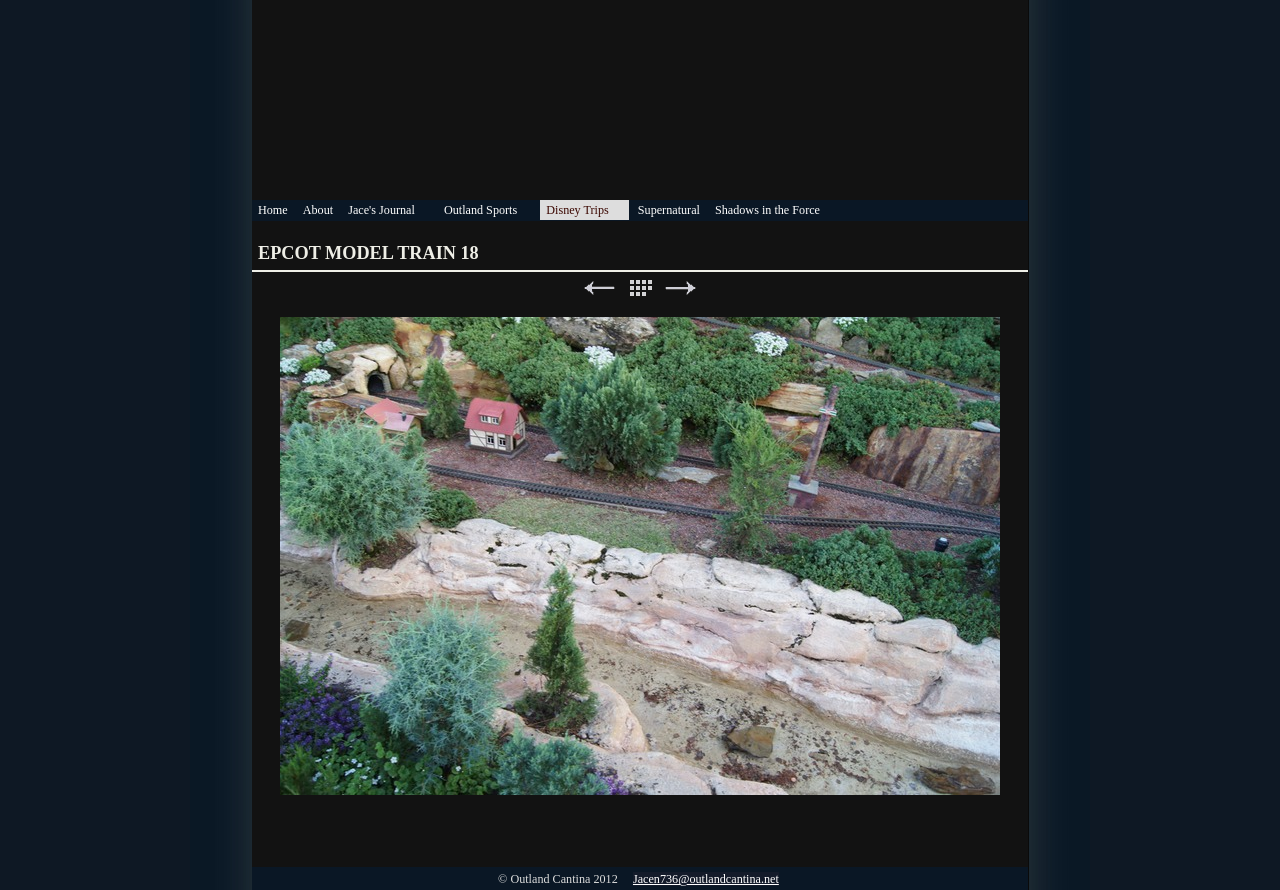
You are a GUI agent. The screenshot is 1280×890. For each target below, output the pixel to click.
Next (681, 288)
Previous (599, 288)
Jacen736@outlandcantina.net (706, 879)
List (640, 288)
